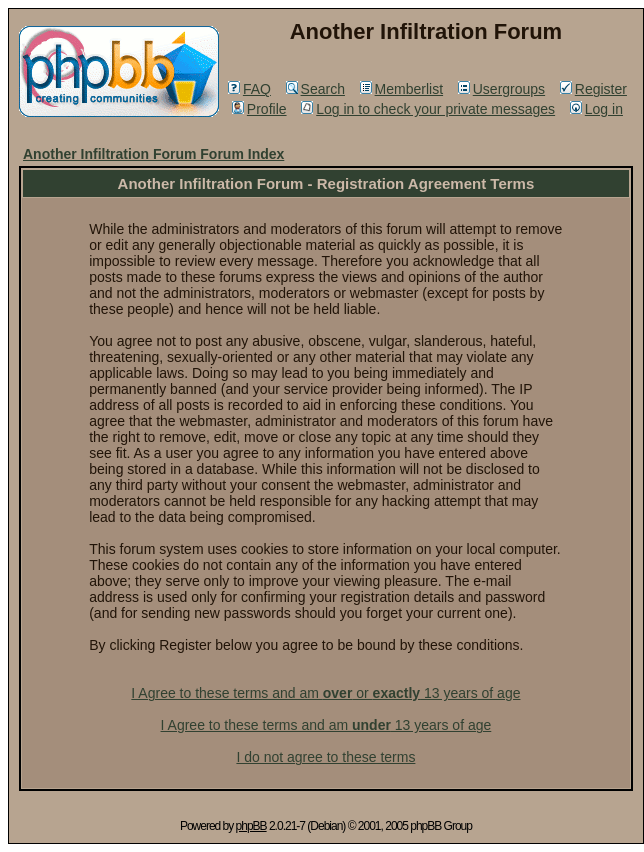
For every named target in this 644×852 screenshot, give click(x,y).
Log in (596, 109)
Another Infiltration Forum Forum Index (153, 154)
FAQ (249, 89)
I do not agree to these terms (325, 757)
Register (593, 89)
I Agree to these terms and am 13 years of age (326, 725)
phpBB (251, 826)
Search (315, 89)
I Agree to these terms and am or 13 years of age (325, 693)
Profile (259, 109)
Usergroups (501, 89)
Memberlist (401, 89)
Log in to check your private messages (428, 109)
